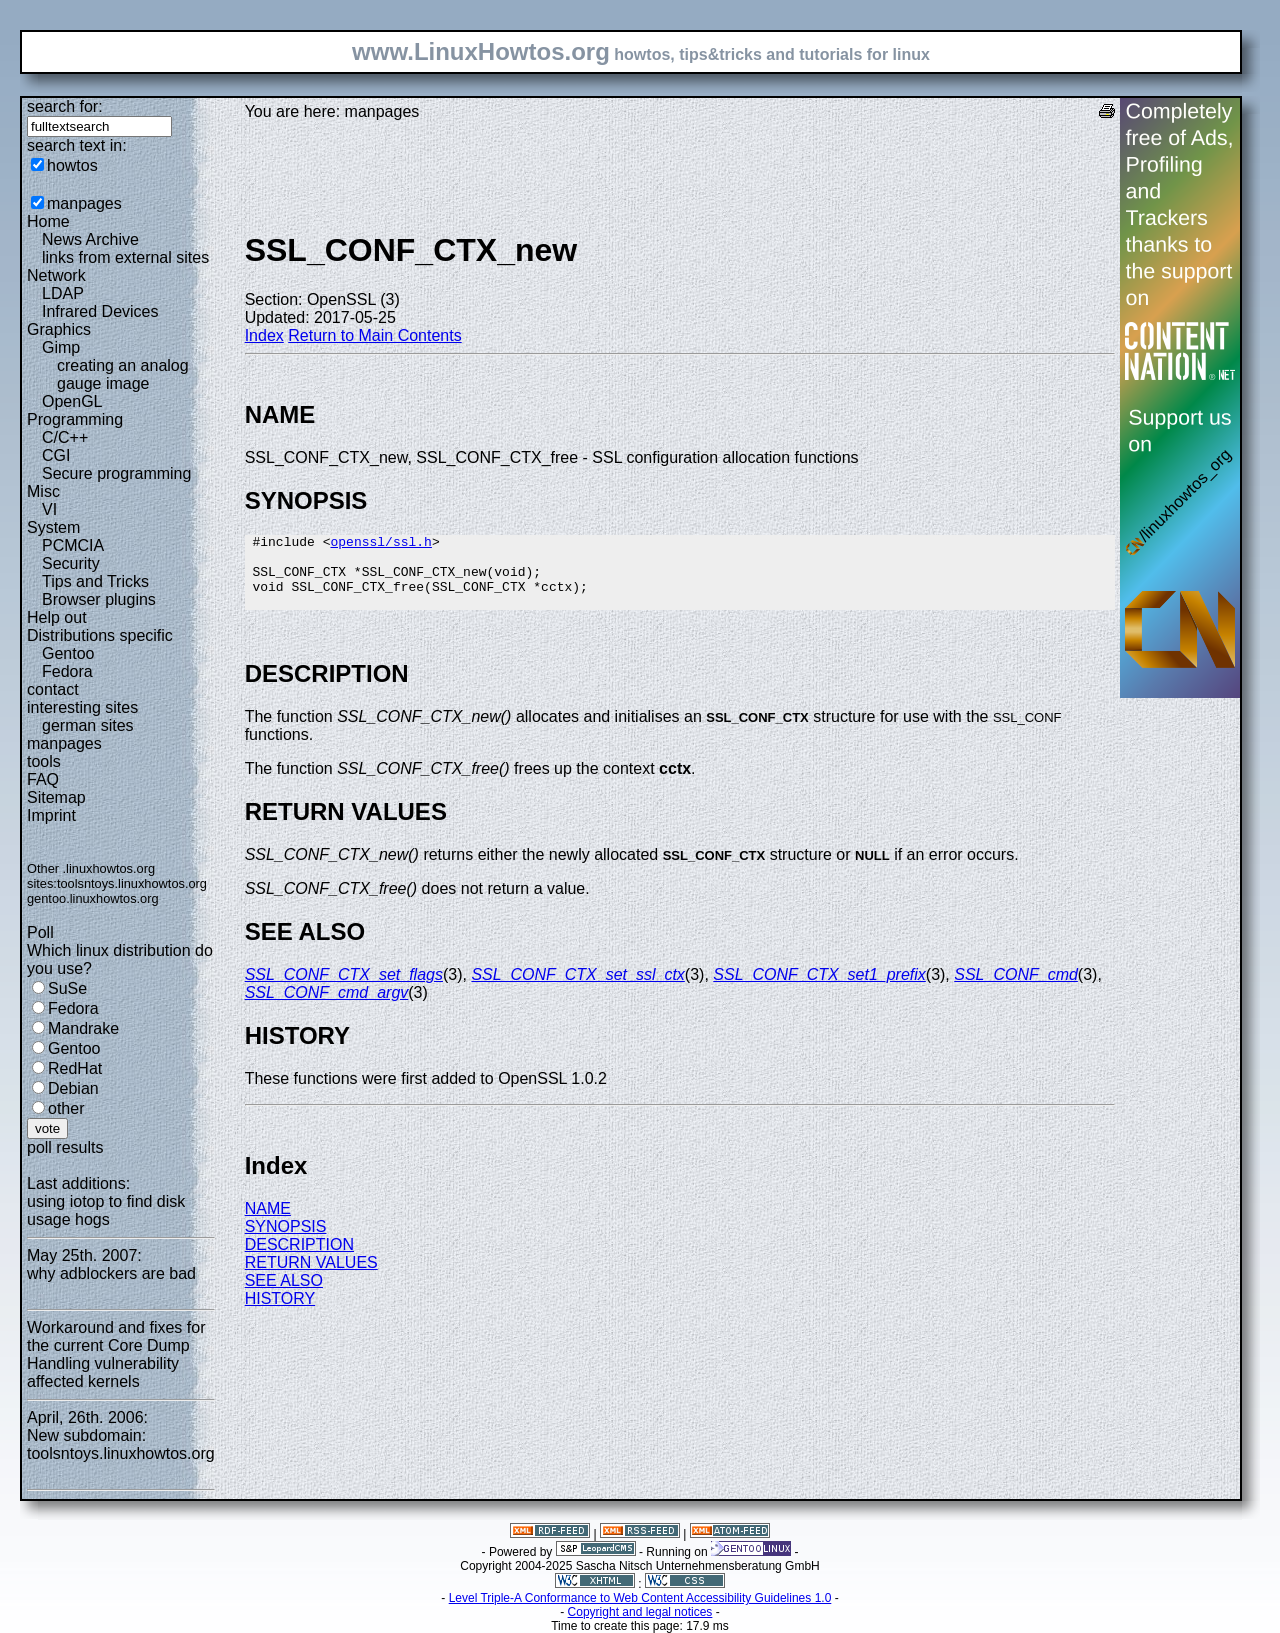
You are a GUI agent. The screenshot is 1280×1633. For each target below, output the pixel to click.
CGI (56, 455)
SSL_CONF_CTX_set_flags (344, 989)
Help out (57, 617)
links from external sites (125, 257)
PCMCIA (73, 545)
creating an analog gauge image (123, 374)
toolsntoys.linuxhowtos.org (132, 883)
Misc (43, 491)
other (66, 1108)
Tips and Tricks (95, 581)
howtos (72, 165)
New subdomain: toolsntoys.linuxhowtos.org (121, 1444)
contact (53, 689)
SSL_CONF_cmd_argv (327, 1007)
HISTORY (280, 1313)
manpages (84, 203)
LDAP (63, 293)
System (53, 527)
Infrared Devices (100, 311)
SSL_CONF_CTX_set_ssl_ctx (577, 989)
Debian (73, 1088)
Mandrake (83, 1028)
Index (264, 335)
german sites (88, 725)
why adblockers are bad (111, 1273)
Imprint (51, 815)
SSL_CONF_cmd (1016, 989)
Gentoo (68, 653)
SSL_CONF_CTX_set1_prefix (819, 989)
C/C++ (65, 437)
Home (48, 221)
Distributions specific (100, 635)
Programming (75, 419)
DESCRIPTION (299, 1259)
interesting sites (82, 707)
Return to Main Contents (374, 335)
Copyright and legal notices (640, 1612)
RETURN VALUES (311, 1277)
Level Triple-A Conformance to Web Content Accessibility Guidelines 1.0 (640, 1598)
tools (44, 761)
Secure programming (116, 473)
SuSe (67, 988)
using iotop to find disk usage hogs (106, 1210)
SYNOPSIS (286, 1241)
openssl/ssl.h (380, 544)
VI (49, 509)
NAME (268, 1223)
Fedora (67, 671)
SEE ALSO (284, 1295)
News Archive (90, 239)
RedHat (75, 1068)
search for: (65, 106)
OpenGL (72, 401)
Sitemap (56, 797)
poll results (65, 1147)
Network (56, 275)
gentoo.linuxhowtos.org (93, 898)
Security (71, 563)
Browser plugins (99, 599)
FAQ (43, 779)
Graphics (59, 329)
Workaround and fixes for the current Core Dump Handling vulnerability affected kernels (116, 1354)
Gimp (61, 347)
